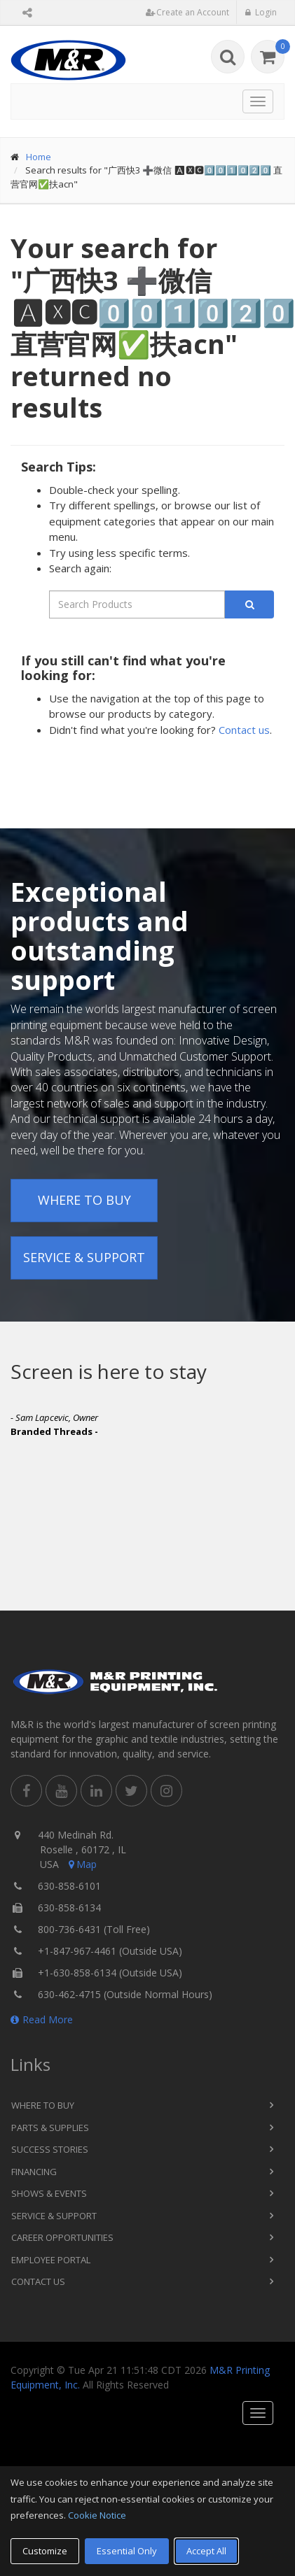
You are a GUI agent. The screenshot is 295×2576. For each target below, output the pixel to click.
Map (81, 1864)
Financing (34, 2171)
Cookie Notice (97, 2515)
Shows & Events (49, 2193)
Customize (44, 2551)
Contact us (244, 730)
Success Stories (49, 2149)
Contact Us (38, 2281)
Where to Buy (84, 1199)
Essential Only (127, 2551)
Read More (42, 2019)
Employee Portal (50, 2259)
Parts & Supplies (50, 2127)
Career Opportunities (62, 2237)
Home (38, 156)
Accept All (206, 2551)
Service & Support (84, 1257)
